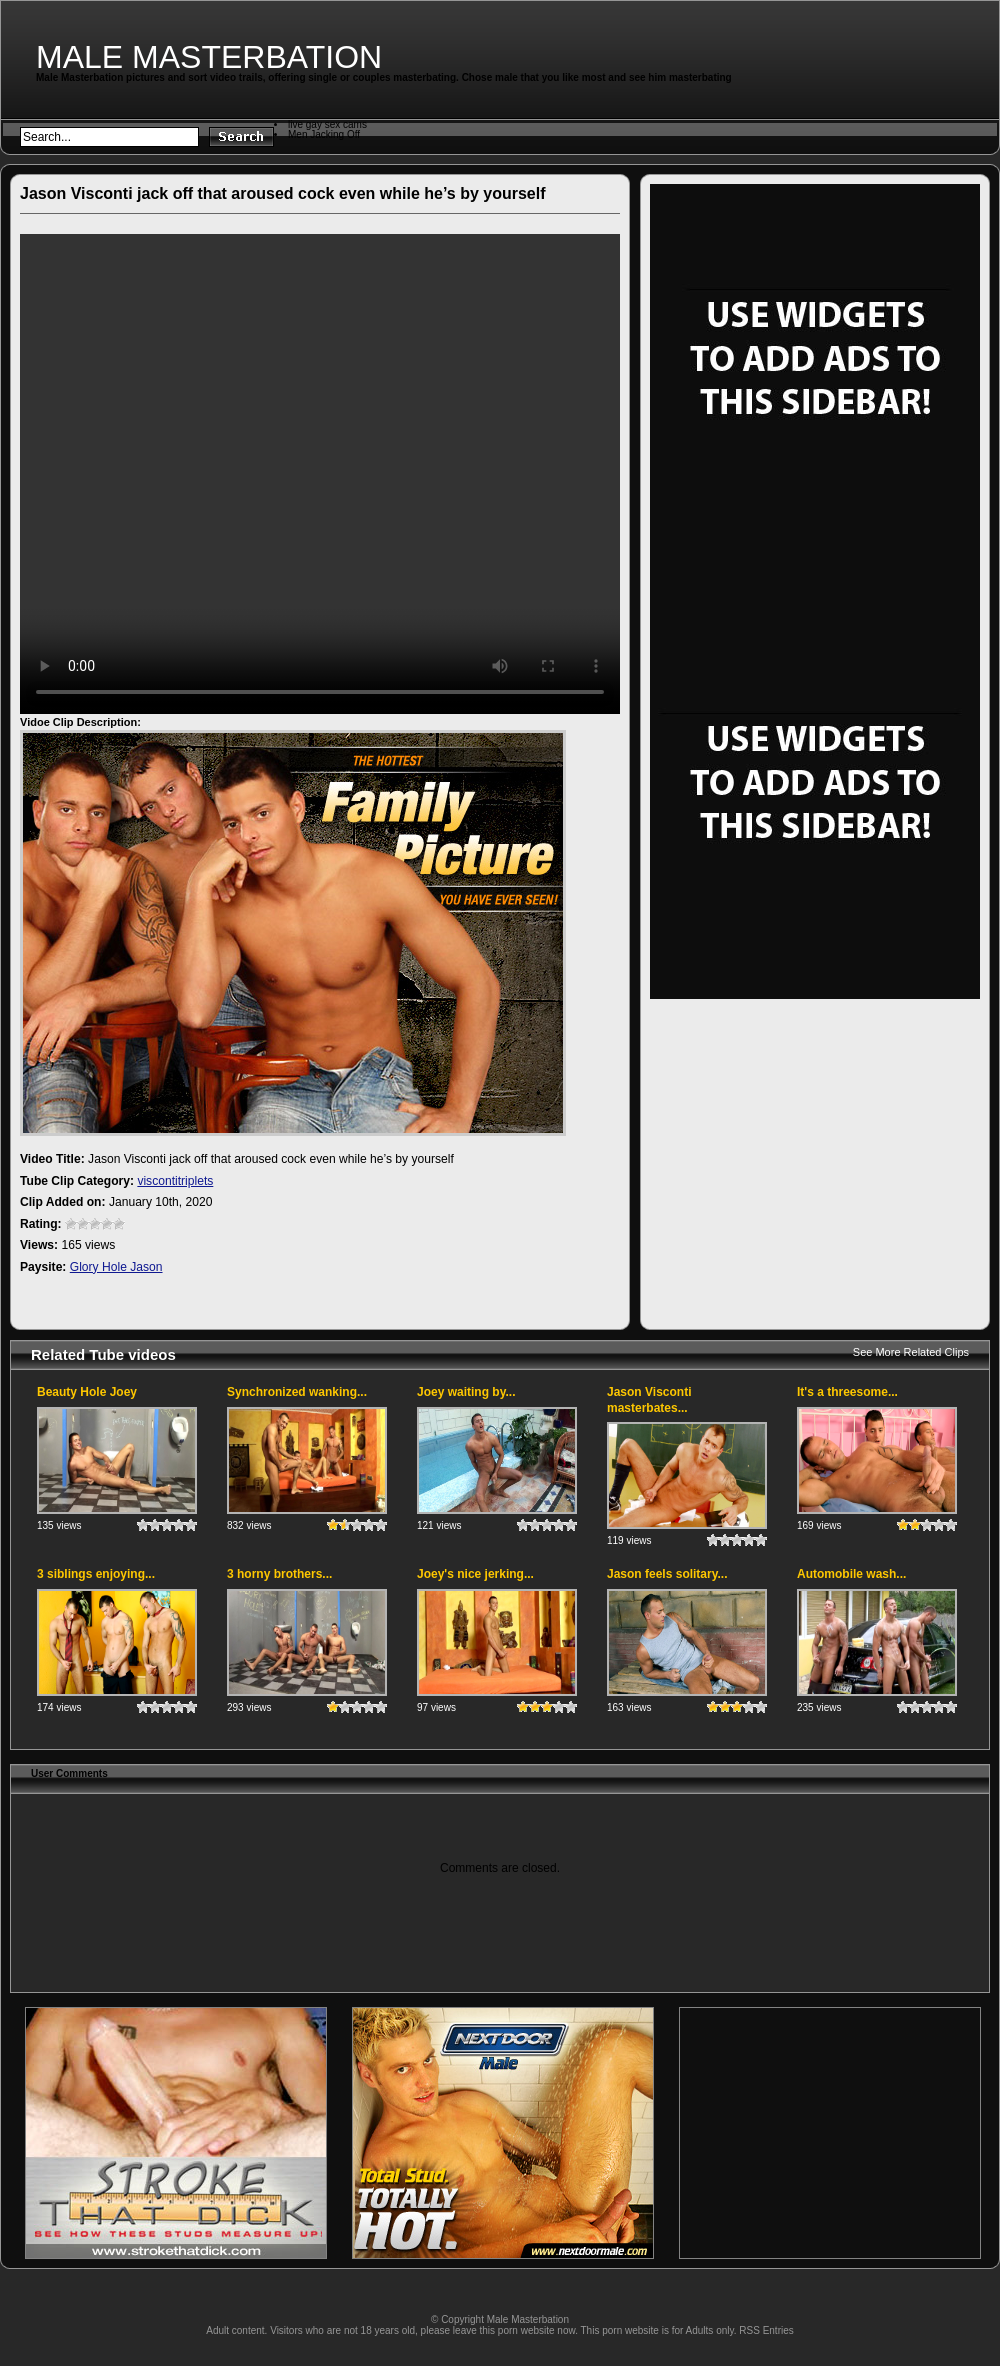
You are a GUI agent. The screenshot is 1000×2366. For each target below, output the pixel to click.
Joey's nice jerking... (475, 1574)
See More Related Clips (911, 1352)
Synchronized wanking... (297, 1392)
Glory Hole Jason (116, 1267)
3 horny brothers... (279, 1574)
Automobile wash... (851, 1574)
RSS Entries (766, 2330)
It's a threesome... (847, 1392)
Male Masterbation (209, 57)
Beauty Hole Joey (87, 1392)
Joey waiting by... (466, 1392)
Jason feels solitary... (667, 1574)
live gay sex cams (327, 124)
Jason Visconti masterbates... (649, 1400)
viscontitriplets (175, 1181)
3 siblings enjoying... (96, 1574)
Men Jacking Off (324, 134)
